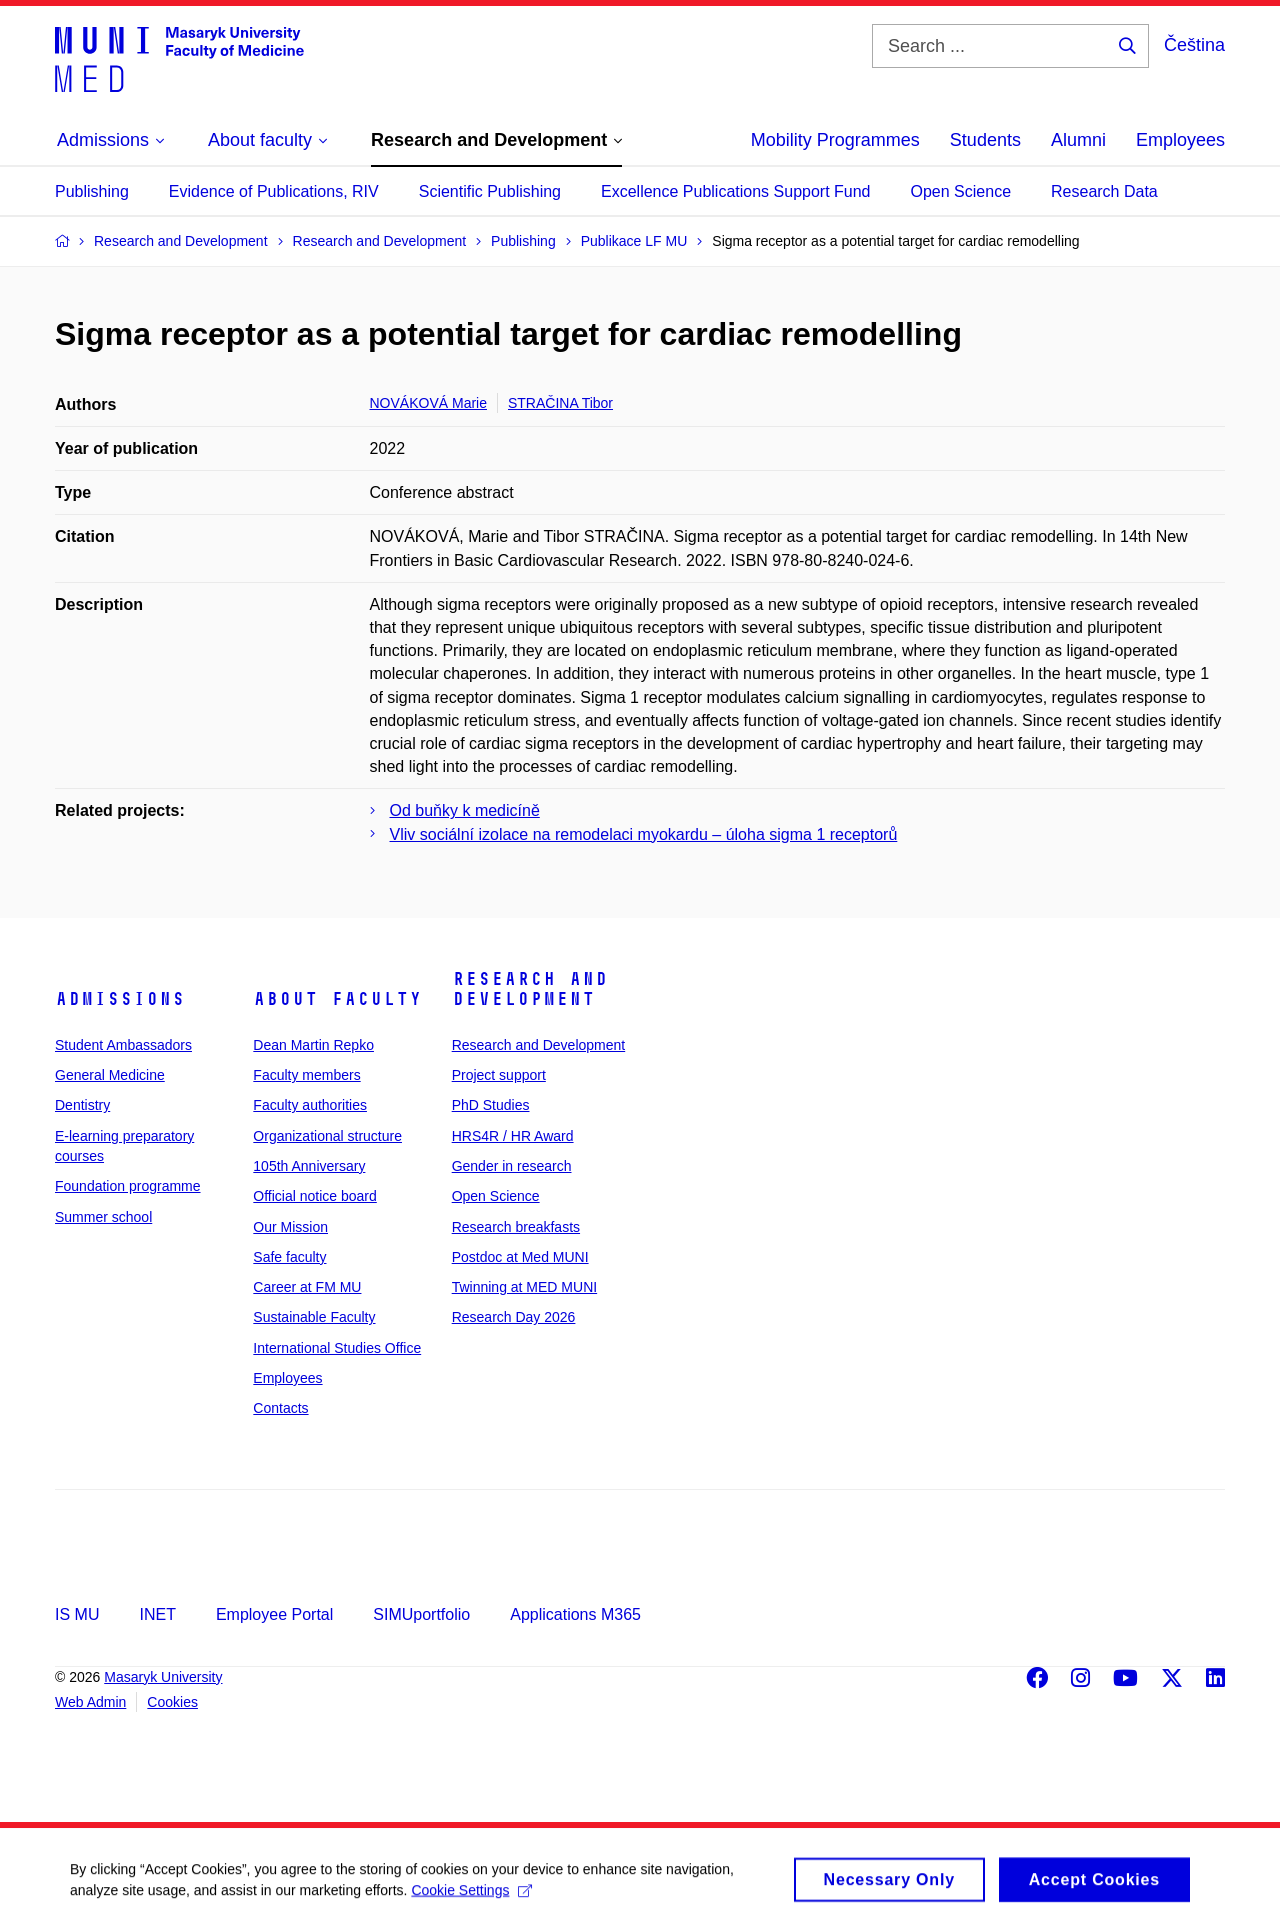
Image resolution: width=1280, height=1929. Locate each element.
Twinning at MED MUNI (524, 1287)
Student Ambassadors (123, 1045)
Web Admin (90, 1702)
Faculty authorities (310, 1105)
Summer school (103, 1217)
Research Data (1104, 191)
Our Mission (290, 1227)
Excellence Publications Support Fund (736, 191)
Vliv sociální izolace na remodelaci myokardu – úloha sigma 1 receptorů (644, 834)
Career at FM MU (307, 1287)
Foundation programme (128, 1186)
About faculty (337, 999)
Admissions (120, 999)
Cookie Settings (471, 1896)
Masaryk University (163, 1677)
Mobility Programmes (835, 140)
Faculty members (306, 1075)
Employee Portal (274, 1614)
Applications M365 (575, 1614)
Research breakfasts (516, 1227)
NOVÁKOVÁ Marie (428, 403)
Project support (499, 1075)
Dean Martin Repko (313, 1045)
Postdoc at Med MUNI (520, 1257)
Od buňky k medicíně (465, 810)
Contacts (280, 1408)
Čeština (1194, 45)
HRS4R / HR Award (513, 1136)
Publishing (92, 191)
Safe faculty (289, 1257)
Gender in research (512, 1166)
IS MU (77, 1614)
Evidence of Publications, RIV (274, 191)
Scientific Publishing (490, 191)
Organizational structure (327, 1136)
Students (985, 140)
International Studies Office (337, 1348)
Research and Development (530, 989)
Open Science (961, 191)
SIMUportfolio (421, 1614)
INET (157, 1614)
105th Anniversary (309, 1166)
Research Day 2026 (514, 1317)
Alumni (1078, 140)
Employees (1180, 140)
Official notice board (314, 1196)
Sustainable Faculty (314, 1317)
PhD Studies (491, 1105)
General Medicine (110, 1075)
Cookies (172, 1702)
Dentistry (82, 1105)
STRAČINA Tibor (560, 403)
